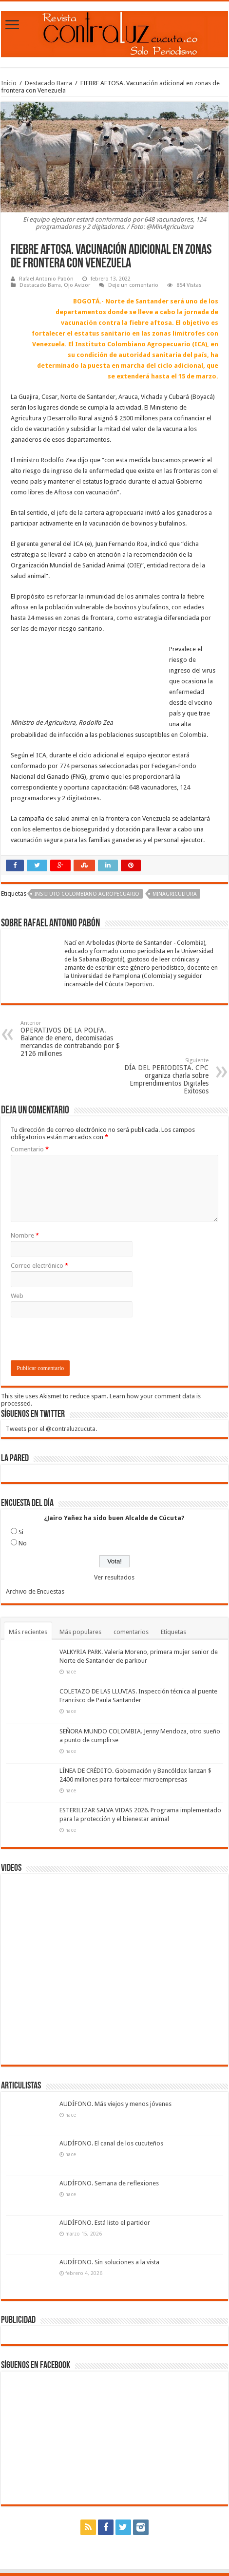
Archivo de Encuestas (35, 1591)
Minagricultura (175, 894)
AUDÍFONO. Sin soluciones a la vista (109, 2262)
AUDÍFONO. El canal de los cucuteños (111, 2143)
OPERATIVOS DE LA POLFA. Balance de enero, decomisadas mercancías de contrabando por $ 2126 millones (70, 1038)
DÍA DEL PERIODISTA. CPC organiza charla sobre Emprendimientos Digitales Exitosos (159, 1076)
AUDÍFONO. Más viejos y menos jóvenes (115, 2103)
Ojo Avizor (77, 285)
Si (21, 1532)
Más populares (80, 1632)
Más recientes (28, 1632)
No (23, 1543)
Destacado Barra (48, 83)
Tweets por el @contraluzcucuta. (51, 1428)
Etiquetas (173, 1632)
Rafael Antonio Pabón (46, 279)
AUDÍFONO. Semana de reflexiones (109, 2183)
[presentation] (85, 1341)
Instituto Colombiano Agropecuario (87, 894)
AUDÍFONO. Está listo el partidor (104, 2222)
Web (17, 1295)
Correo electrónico (39, 1265)
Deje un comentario (133, 285)
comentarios (131, 1632)
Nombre (25, 1235)
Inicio (9, 83)
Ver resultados (114, 1577)
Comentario (30, 1149)
